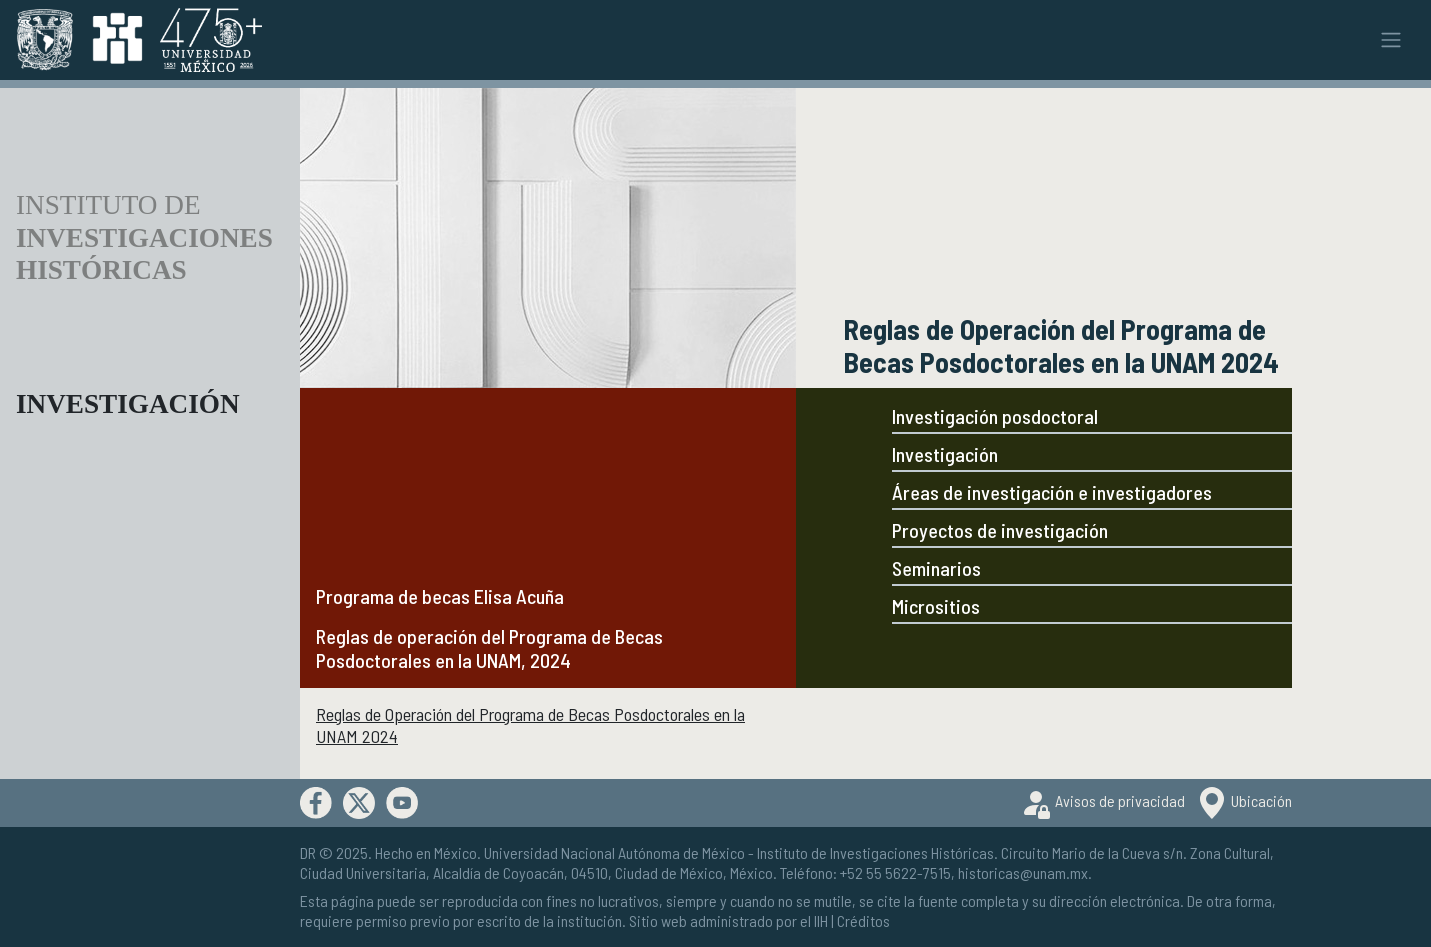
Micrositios (936, 606)
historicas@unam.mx (1023, 872)
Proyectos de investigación (1000, 530)
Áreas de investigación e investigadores (1052, 492)
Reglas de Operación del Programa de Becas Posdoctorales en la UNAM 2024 (530, 725)
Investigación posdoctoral (995, 416)
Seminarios (936, 568)
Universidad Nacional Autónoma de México (614, 852)
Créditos (863, 920)
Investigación (945, 454)
